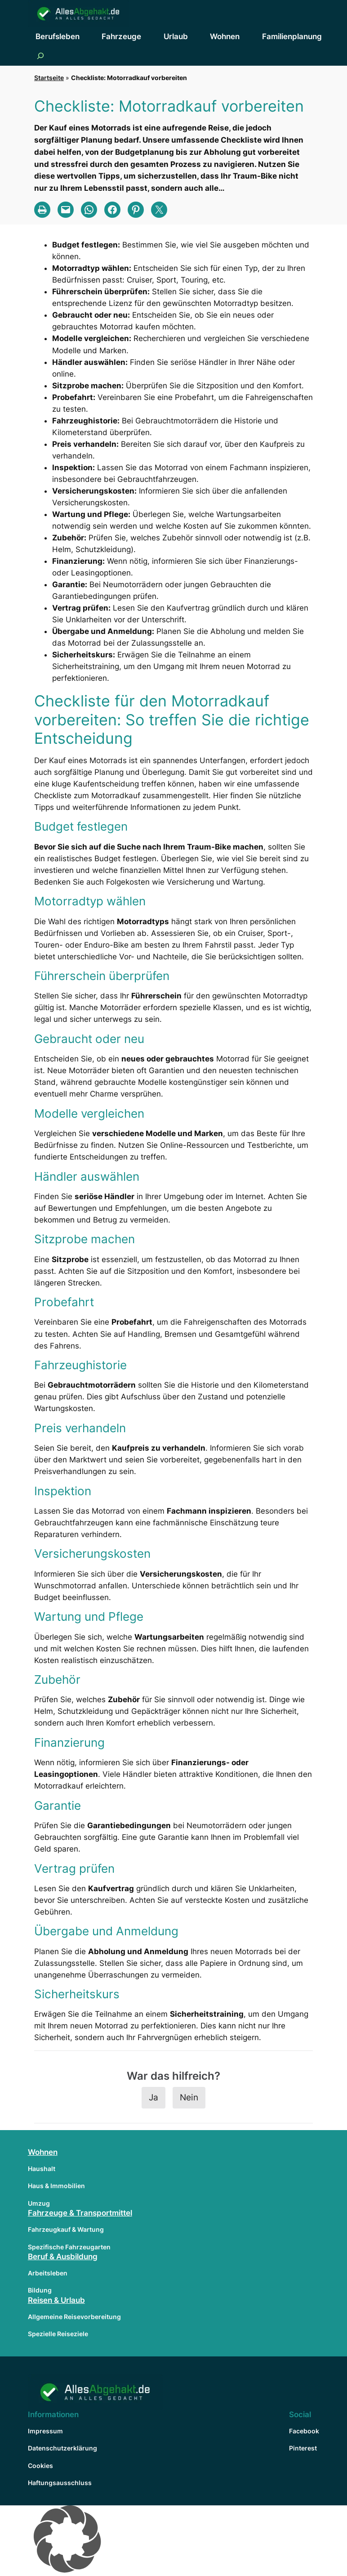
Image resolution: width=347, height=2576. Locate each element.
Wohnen (43, 2152)
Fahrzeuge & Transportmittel (80, 2212)
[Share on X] (159, 210)
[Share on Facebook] (112, 210)
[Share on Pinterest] (136, 210)
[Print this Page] (42, 210)
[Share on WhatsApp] (89, 210)
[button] (173, 2540)
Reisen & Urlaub (56, 2300)
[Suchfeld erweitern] (40, 56)
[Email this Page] (66, 210)
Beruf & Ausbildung (63, 2256)
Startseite (49, 77)
